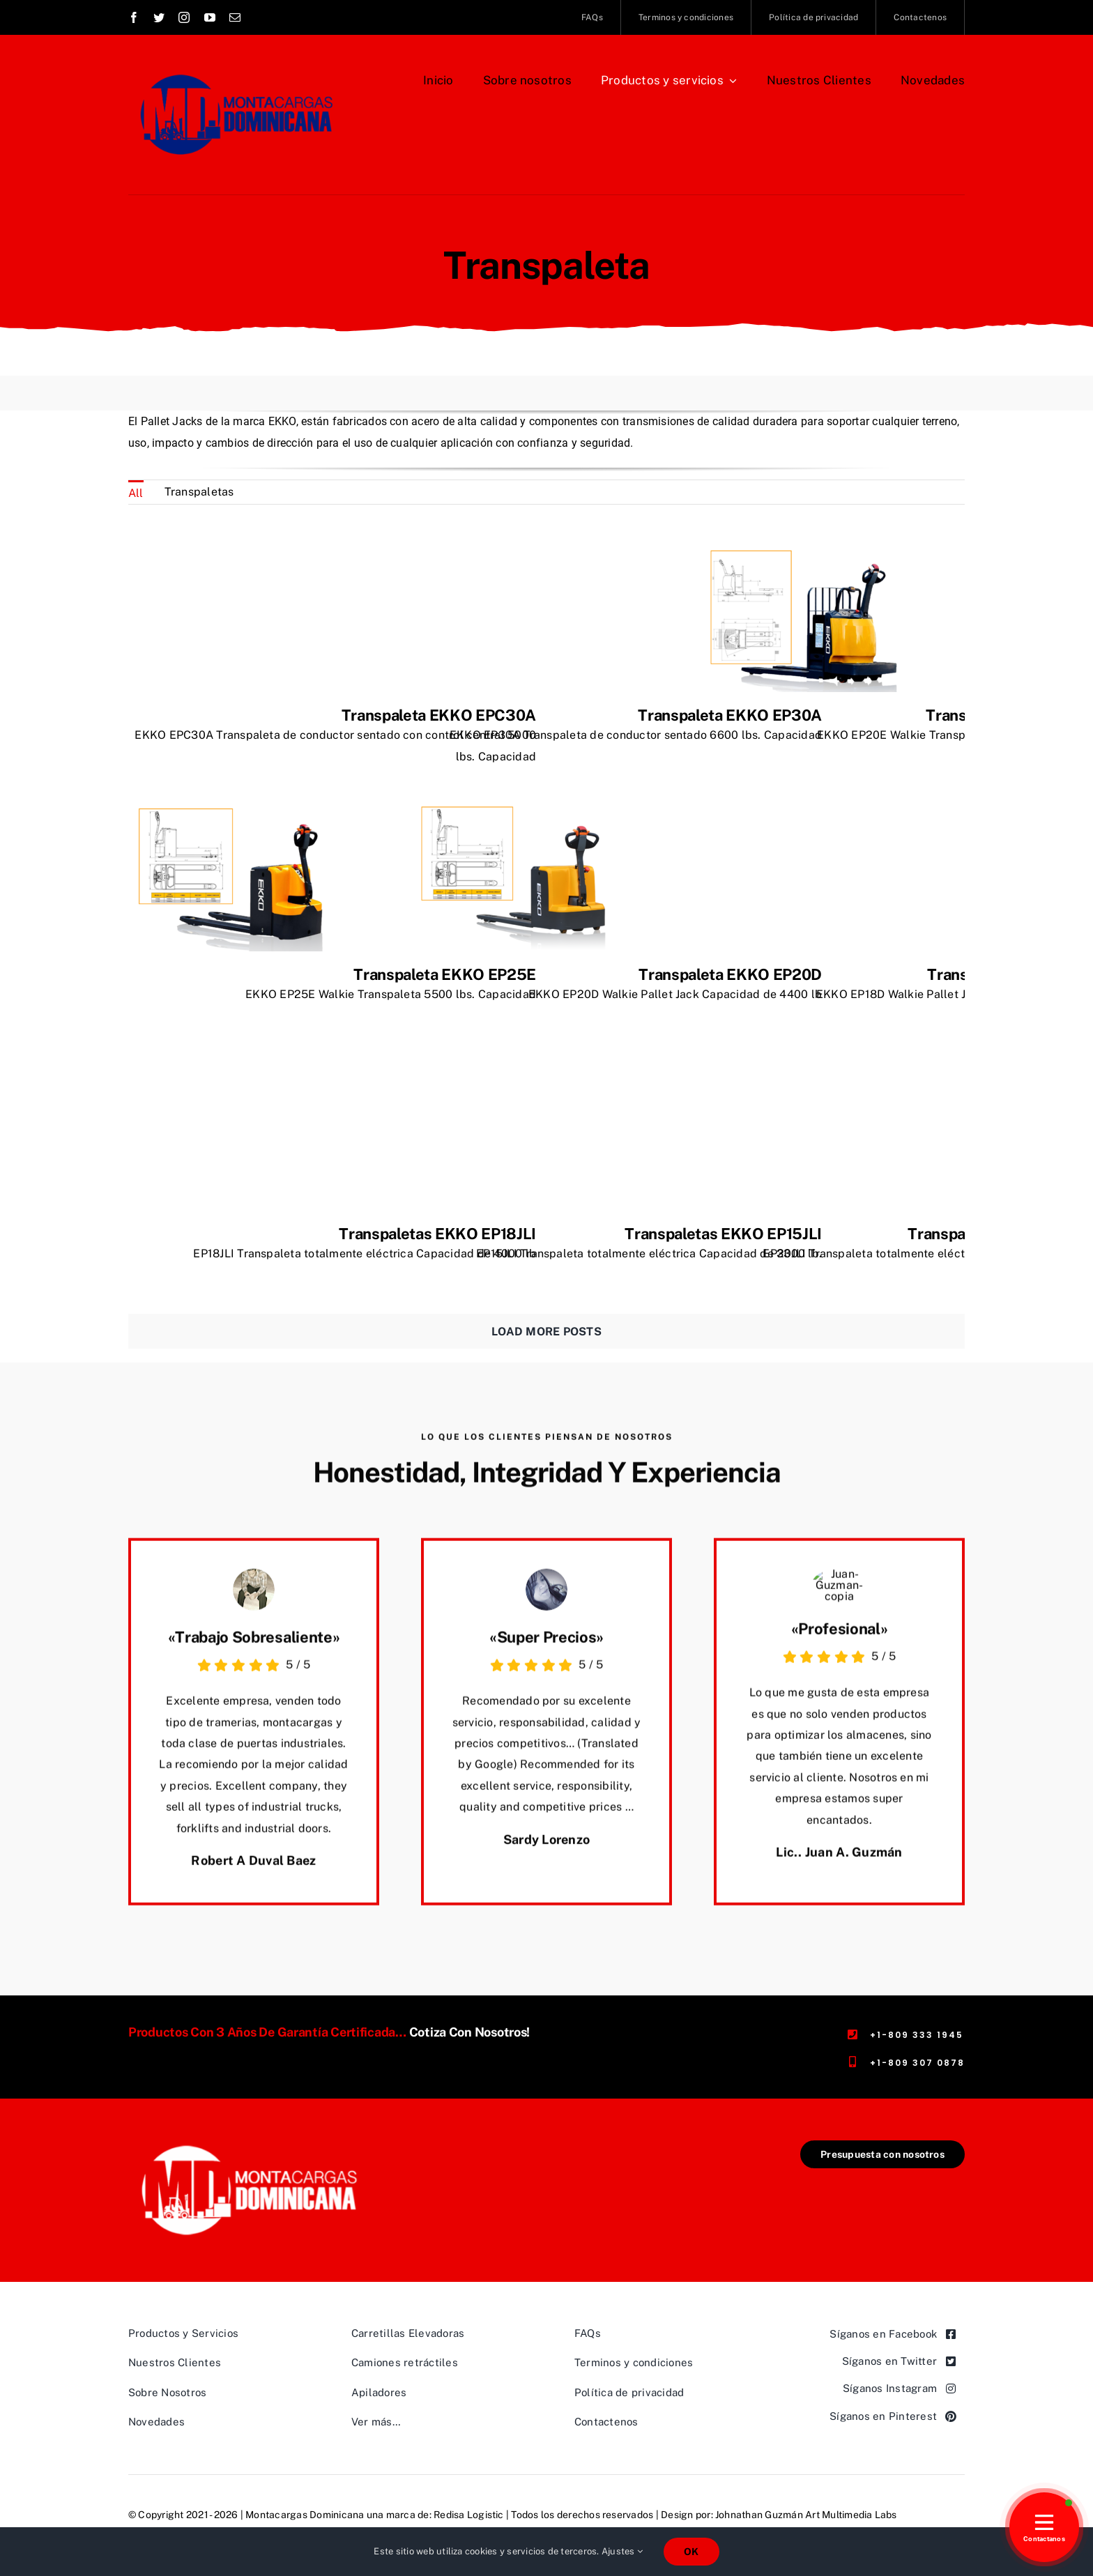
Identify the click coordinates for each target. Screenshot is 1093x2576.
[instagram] (184, 17)
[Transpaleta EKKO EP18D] (804, 812)
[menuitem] (136, 492)
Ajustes (622, 2551)
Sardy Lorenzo (546, 1850)
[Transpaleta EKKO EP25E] (232, 812)
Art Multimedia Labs (851, 2514)
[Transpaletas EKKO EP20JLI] (804, 1071)
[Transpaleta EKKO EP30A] (518, 553)
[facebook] (133, 17)
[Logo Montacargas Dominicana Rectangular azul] (234, 68)
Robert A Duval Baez (253, 1871)
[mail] (234, 17)
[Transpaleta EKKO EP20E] (804, 553)
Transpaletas (199, 491)
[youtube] (209, 17)
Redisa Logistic (469, 2514)
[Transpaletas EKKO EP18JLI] (232, 1071)
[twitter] (159, 17)
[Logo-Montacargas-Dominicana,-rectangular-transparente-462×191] (249, 2145)
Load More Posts (546, 1331)
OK (691, 2551)
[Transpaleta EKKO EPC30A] (232, 553)
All (136, 493)
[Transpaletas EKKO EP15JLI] (518, 1071)
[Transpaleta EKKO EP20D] (518, 812)
